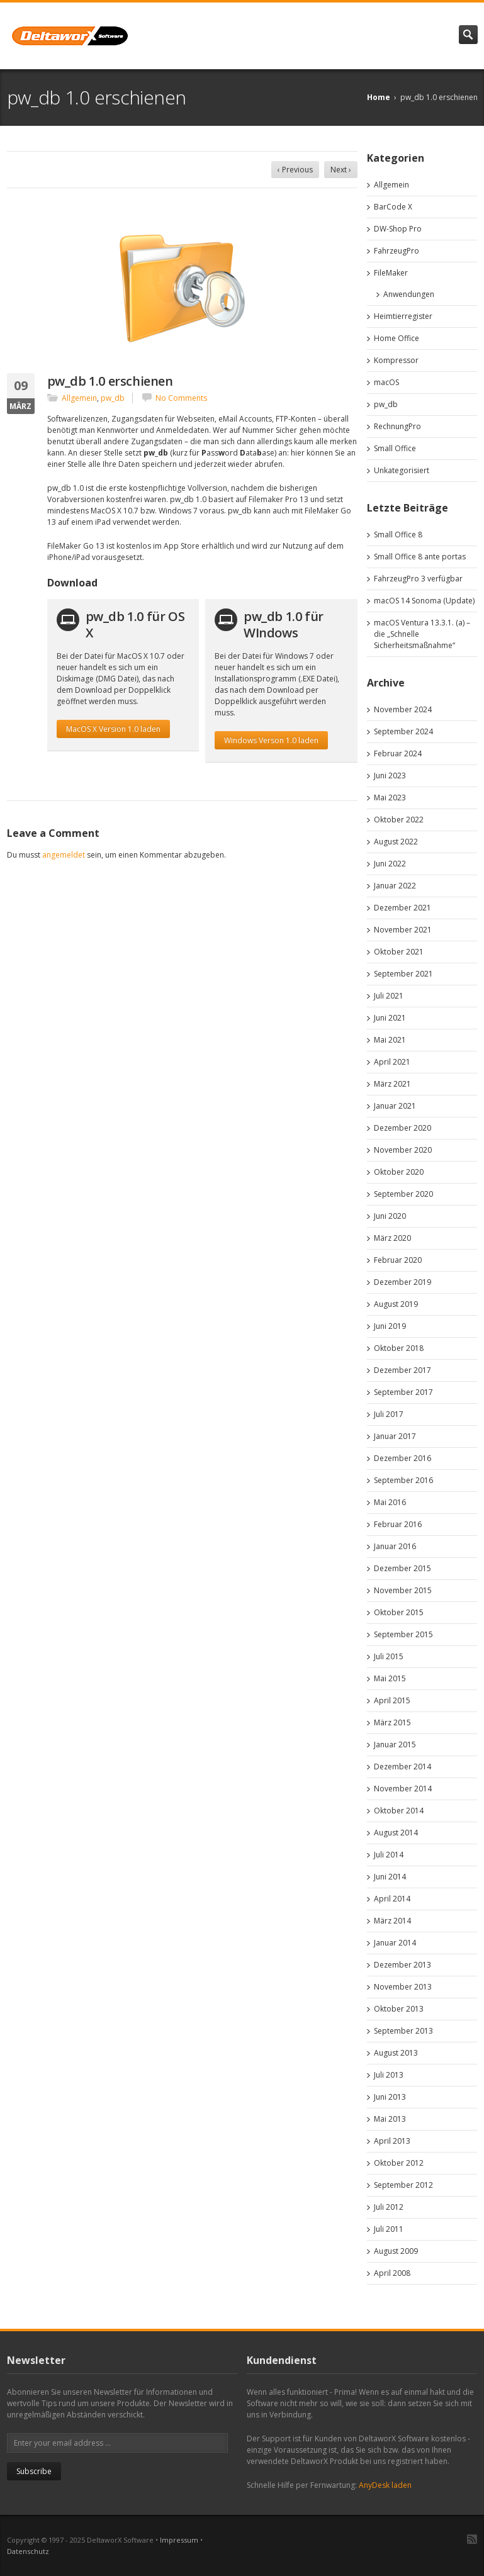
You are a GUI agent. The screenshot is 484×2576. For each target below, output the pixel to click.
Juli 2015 (388, 1656)
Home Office (396, 338)
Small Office (395, 448)
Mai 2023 (390, 797)
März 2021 (392, 1083)
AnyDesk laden (385, 2485)
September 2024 (403, 731)
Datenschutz (28, 2551)
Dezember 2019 (402, 1282)
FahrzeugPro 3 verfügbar (418, 578)
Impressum (179, 2540)
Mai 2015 (390, 1678)
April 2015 (392, 1700)
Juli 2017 (388, 1414)
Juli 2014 (388, 1854)
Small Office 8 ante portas (420, 556)
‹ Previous (295, 169)
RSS (472, 2539)
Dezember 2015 (402, 1568)
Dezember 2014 (402, 1766)
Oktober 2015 (399, 1612)
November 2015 (403, 1590)
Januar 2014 (395, 1942)
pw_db (113, 398)
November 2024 (403, 709)
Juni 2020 (390, 1216)
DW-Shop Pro (398, 228)
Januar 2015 (395, 1744)
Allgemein (79, 398)
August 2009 (396, 2251)
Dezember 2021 (402, 907)
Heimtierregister (403, 316)
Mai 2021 (390, 1039)
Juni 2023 (390, 775)
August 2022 (396, 841)
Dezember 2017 (402, 1370)
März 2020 (392, 1238)
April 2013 (392, 2141)
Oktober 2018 (399, 1348)
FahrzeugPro (396, 250)
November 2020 (403, 1150)
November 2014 (403, 1788)
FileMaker (391, 272)
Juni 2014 (390, 1876)
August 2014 (396, 1832)
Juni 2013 (390, 2097)
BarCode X (393, 206)
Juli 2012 (388, 2207)
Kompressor (396, 360)
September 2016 (403, 1480)
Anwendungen (408, 294)
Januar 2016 (395, 1546)
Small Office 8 (398, 534)
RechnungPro (397, 426)
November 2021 (403, 929)
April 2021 (392, 1061)
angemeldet (63, 854)
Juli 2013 (388, 2074)
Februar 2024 (398, 753)
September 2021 (403, 973)
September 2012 (403, 2185)
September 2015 (403, 1634)
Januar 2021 (395, 1105)
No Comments (181, 398)
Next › (340, 169)
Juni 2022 (390, 863)
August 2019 (396, 1304)
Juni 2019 (390, 1326)
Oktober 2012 (399, 2163)
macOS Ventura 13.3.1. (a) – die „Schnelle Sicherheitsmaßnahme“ (422, 634)
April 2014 (392, 1898)
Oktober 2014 (399, 1810)
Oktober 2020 (399, 1172)
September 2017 (403, 1392)
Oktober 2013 (399, 2008)
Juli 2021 (388, 995)
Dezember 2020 (402, 1128)
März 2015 (392, 1722)
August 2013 (396, 2052)
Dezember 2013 (402, 1964)
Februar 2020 (398, 1260)
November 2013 (403, 1986)
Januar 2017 (395, 1436)
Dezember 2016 (402, 1458)
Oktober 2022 (399, 819)
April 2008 (392, 2273)
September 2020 (403, 1194)
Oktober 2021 (399, 951)
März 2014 (392, 1920)
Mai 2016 (390, 1502)
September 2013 (403, 2030)
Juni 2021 (390, 1017)
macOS (386, 382)
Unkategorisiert (401, 470)
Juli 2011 (388, 2229)
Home (378, 97)
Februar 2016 (398, 1524)
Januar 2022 (395, 885)
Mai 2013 (390, 2119)
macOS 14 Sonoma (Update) (424, 600)
